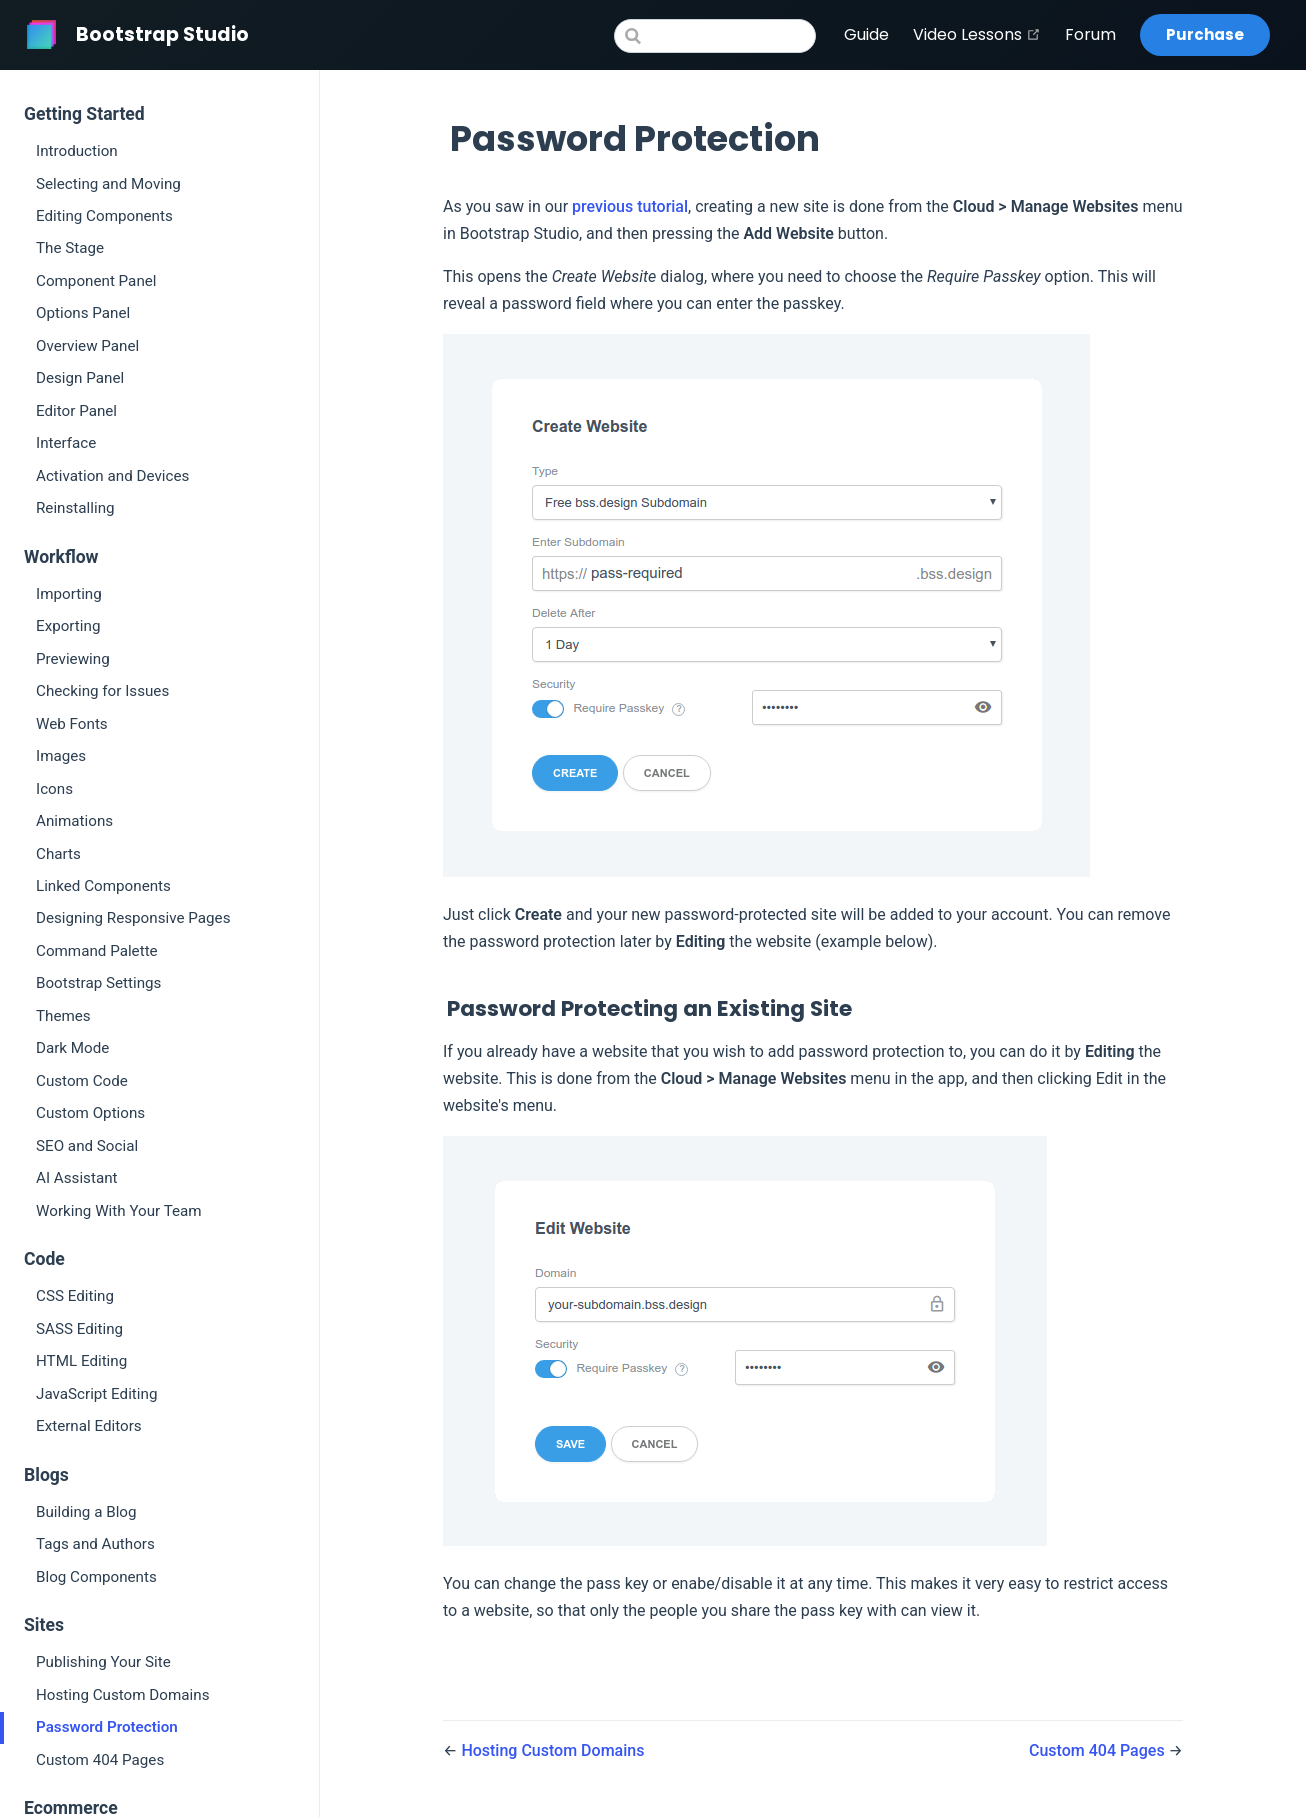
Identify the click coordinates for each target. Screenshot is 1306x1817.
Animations (74, 821)
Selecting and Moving (108, 184)
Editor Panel (76, 411)
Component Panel (96, 281)
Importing (69, 594)
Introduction (77, 151)
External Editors (89, 1426)
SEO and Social (87, 1146)
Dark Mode (72, 1048)
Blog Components (96, 1577)
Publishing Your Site (103, 1662)
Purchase (1205, 34)
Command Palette (97, 951)
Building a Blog (86, 1512)
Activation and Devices (112, 476)
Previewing (73, 659)
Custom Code (82, 1081)
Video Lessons (977, 35)
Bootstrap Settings (98, 983)
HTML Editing (81, 1361)
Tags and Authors (95, 1544)
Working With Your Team (119, 1211)
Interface (66, 443)
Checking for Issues (102, 691)
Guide (866, 35)
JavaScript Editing (96, 1394)
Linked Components (103, 886)
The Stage (70, 248)
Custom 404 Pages (100, 1760)
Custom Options (90, 1113)
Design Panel (80, 378)
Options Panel (83, 313)
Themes (63, 1016)
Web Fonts (72, 724)
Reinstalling (75, 508)
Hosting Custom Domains (122, 1695)
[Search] (715, 36)
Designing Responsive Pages (133, 918)
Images (61, 756)
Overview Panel (87, 346)
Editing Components (104, 216)
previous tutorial (630, 206)
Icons (54, 789)
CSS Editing (75, 1296)
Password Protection (107, 1727)
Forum (1090, 35)
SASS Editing (79, 1329)
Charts (58, 854)
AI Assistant (77, 1178)
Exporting (68, 626)
